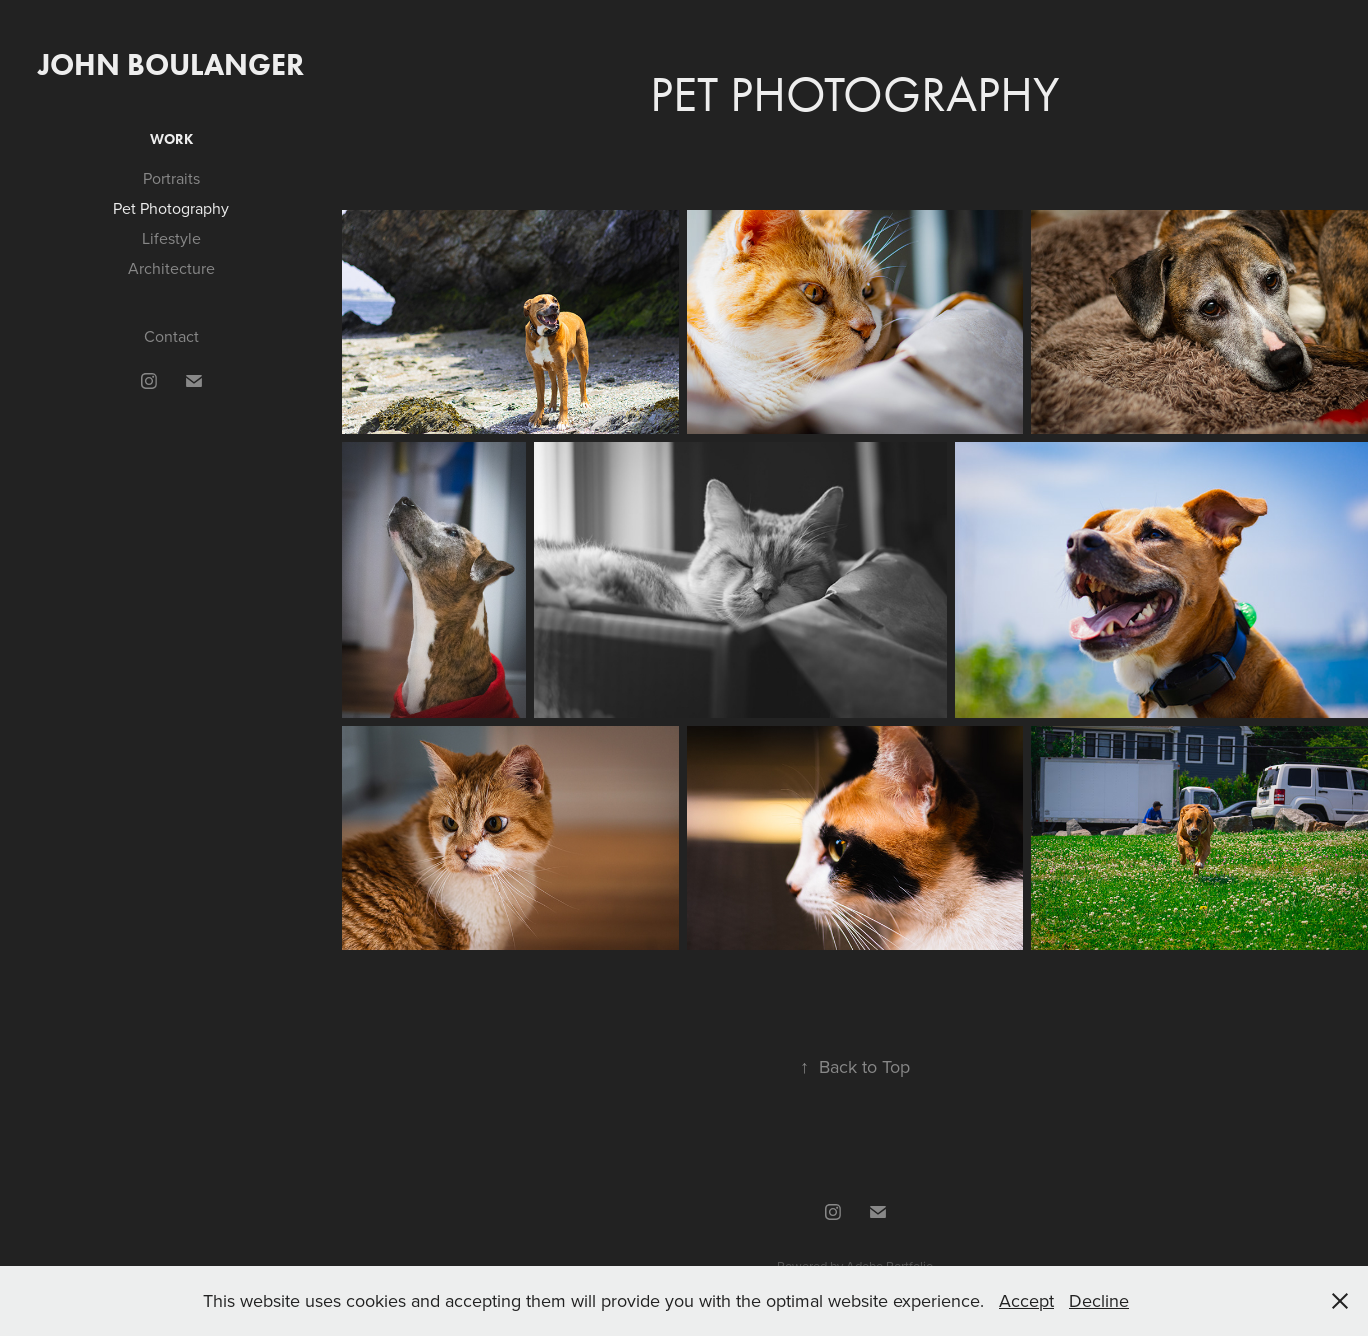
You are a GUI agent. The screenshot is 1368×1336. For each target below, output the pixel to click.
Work (171, 139)
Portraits (171, 178)
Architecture (171, 268)
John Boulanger (171, 64)
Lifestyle (171, 238)
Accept (1026, 1300)
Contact (171, 336)
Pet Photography (171, 208)
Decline (1099, 1300)
